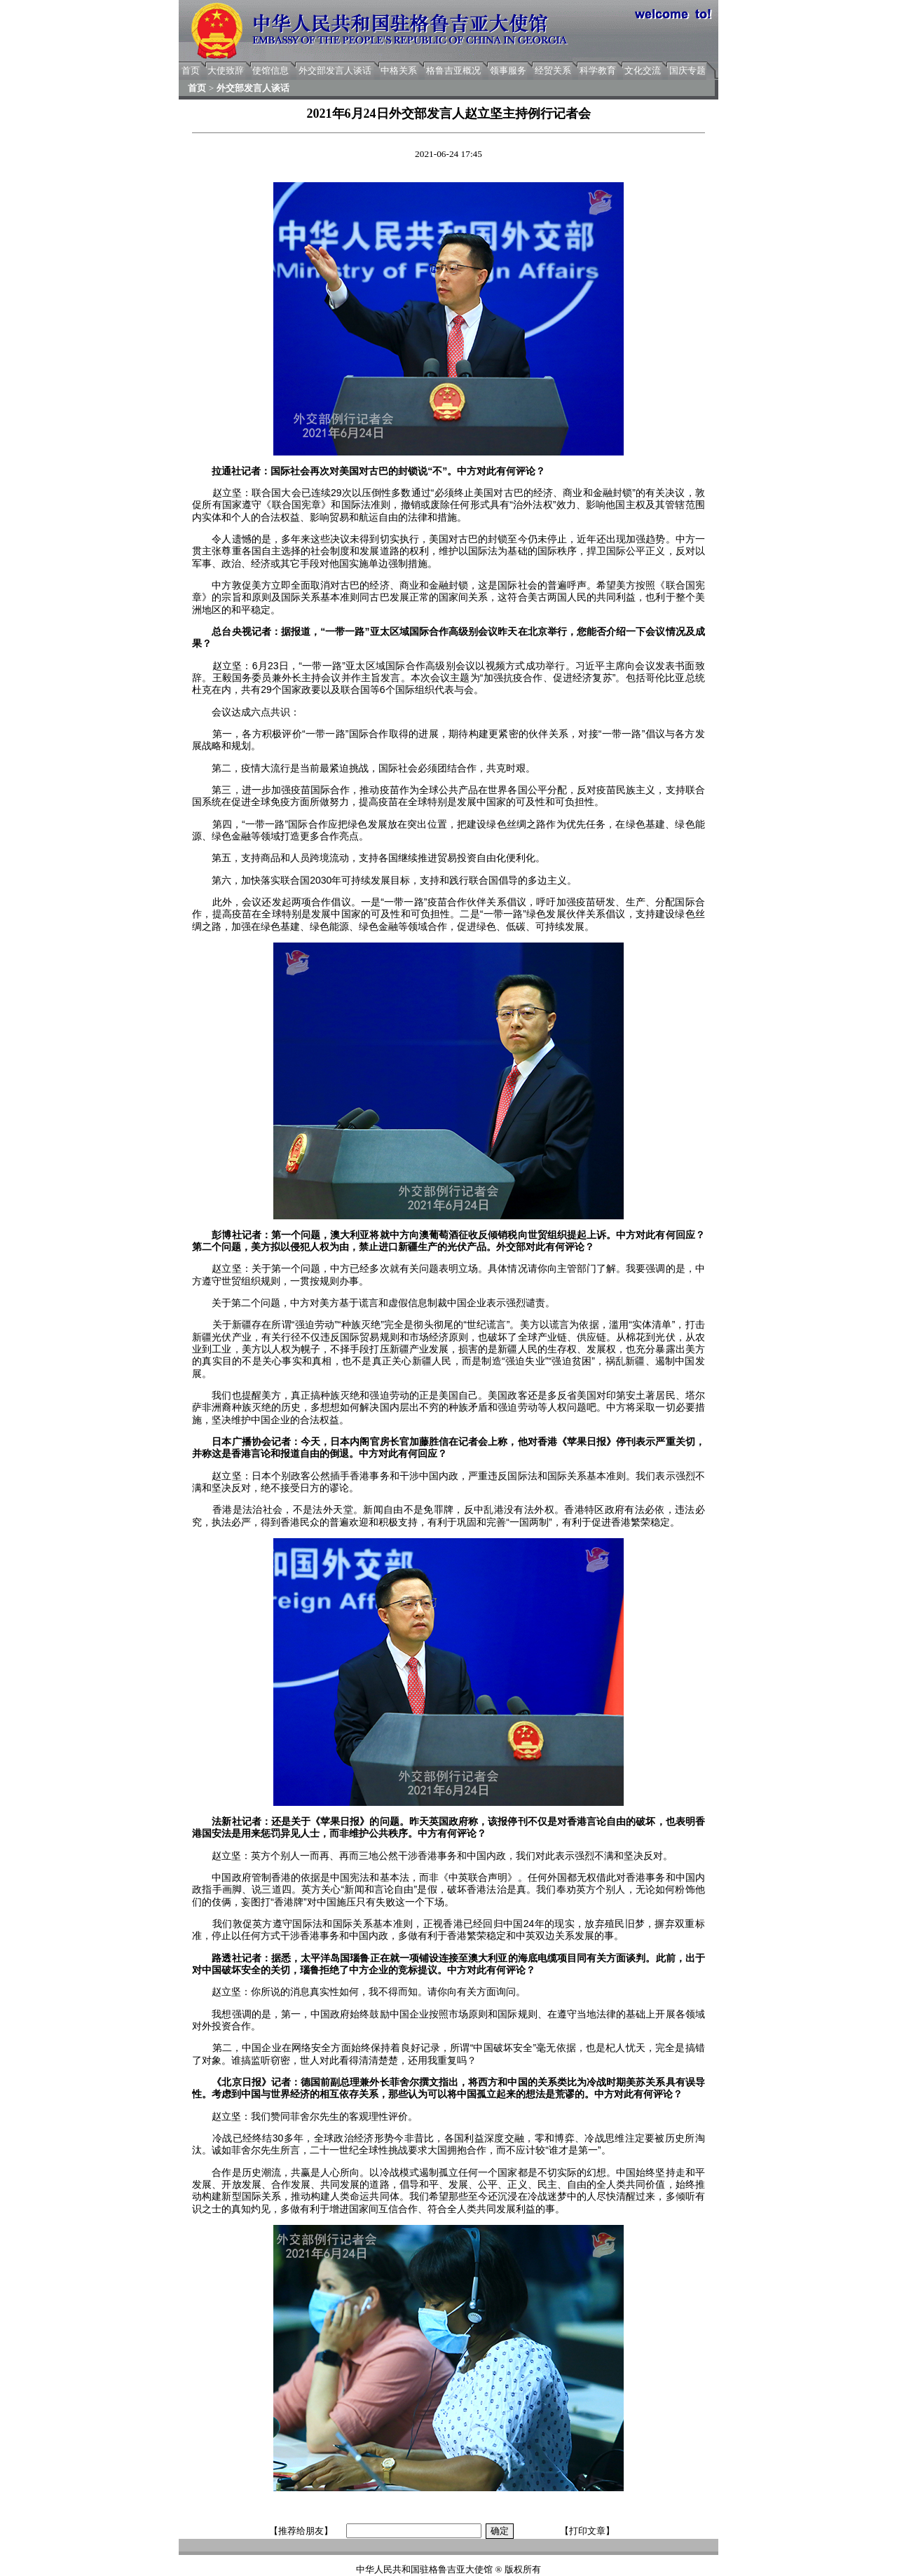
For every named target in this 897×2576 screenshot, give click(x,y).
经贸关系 (553, 70)
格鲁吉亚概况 (453, 70)
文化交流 (642, 70)
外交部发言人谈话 (335, 70)
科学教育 (598, 70)
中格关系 (399, 70)
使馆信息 (270, 70)
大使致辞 (225, 70)
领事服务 (508, 70)
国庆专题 (687, 70)
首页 (191, 70)
